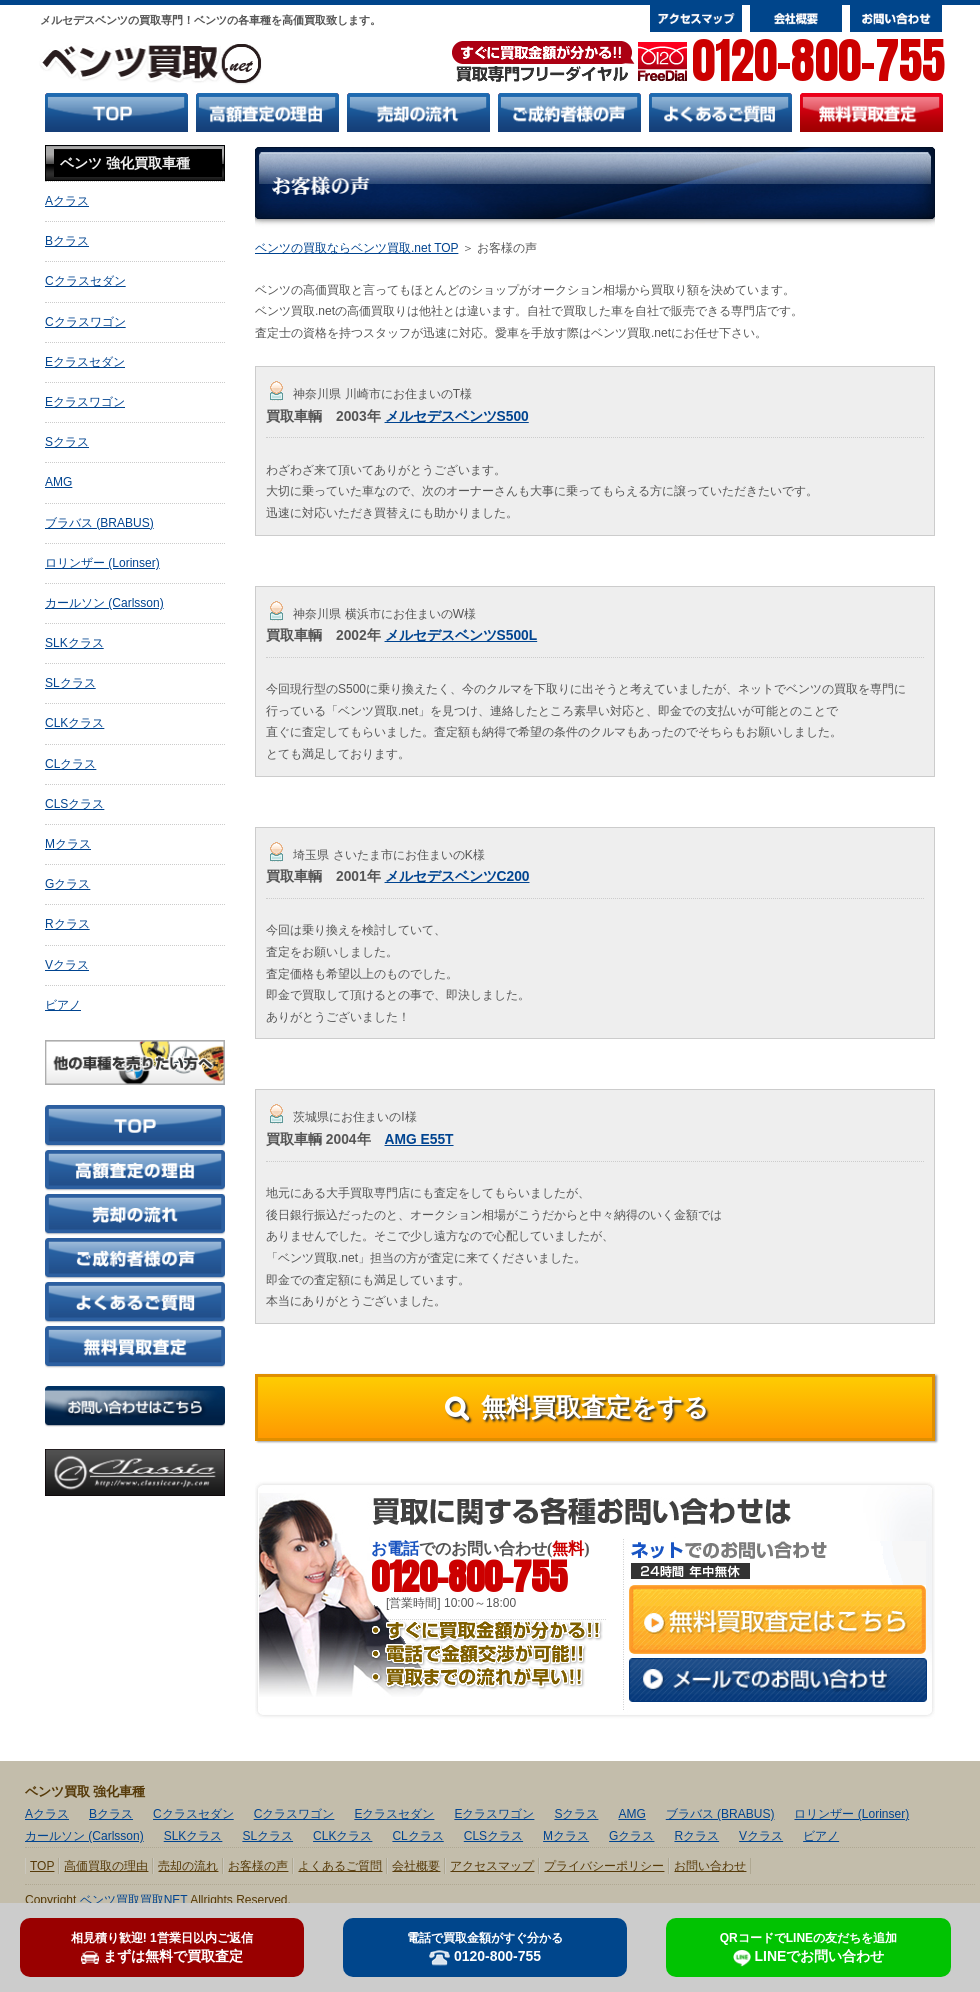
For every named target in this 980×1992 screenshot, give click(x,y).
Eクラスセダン (85, 362)
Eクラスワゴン (85, 402)
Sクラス (67, 442)
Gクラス (67, 884)
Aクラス (67, 201)
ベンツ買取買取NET (134, 1900)
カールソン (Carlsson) (104, 603)
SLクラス (70, 683)
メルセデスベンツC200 (457, 876)
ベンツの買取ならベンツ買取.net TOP (356, 248)
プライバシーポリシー (604, 1866)
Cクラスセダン (85, 281)
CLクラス (70, 764)
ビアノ (63, 1005)
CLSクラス (74, 804)
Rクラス (67, 924)
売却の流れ (188, 1866)
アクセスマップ (492, 1866)
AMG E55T (419, 1139)
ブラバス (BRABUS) (99, 523)
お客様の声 (258, 1866)
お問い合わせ (710, 1866)
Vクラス (67, 965)
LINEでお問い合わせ (808, 1949)
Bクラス (67, 241)
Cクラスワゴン (85, 322)
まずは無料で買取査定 (162, 1948)
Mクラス (68, 844)
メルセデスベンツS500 (457, 416)
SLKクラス (74, 643)
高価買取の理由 (106, 1866)
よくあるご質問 (340, 1866)
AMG (58, 482)
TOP (42, 1866)
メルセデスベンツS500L (461, 635)
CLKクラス (74, 723)
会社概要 (416, 1866)
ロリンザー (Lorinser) (102, 563)
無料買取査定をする (595, 1407)
